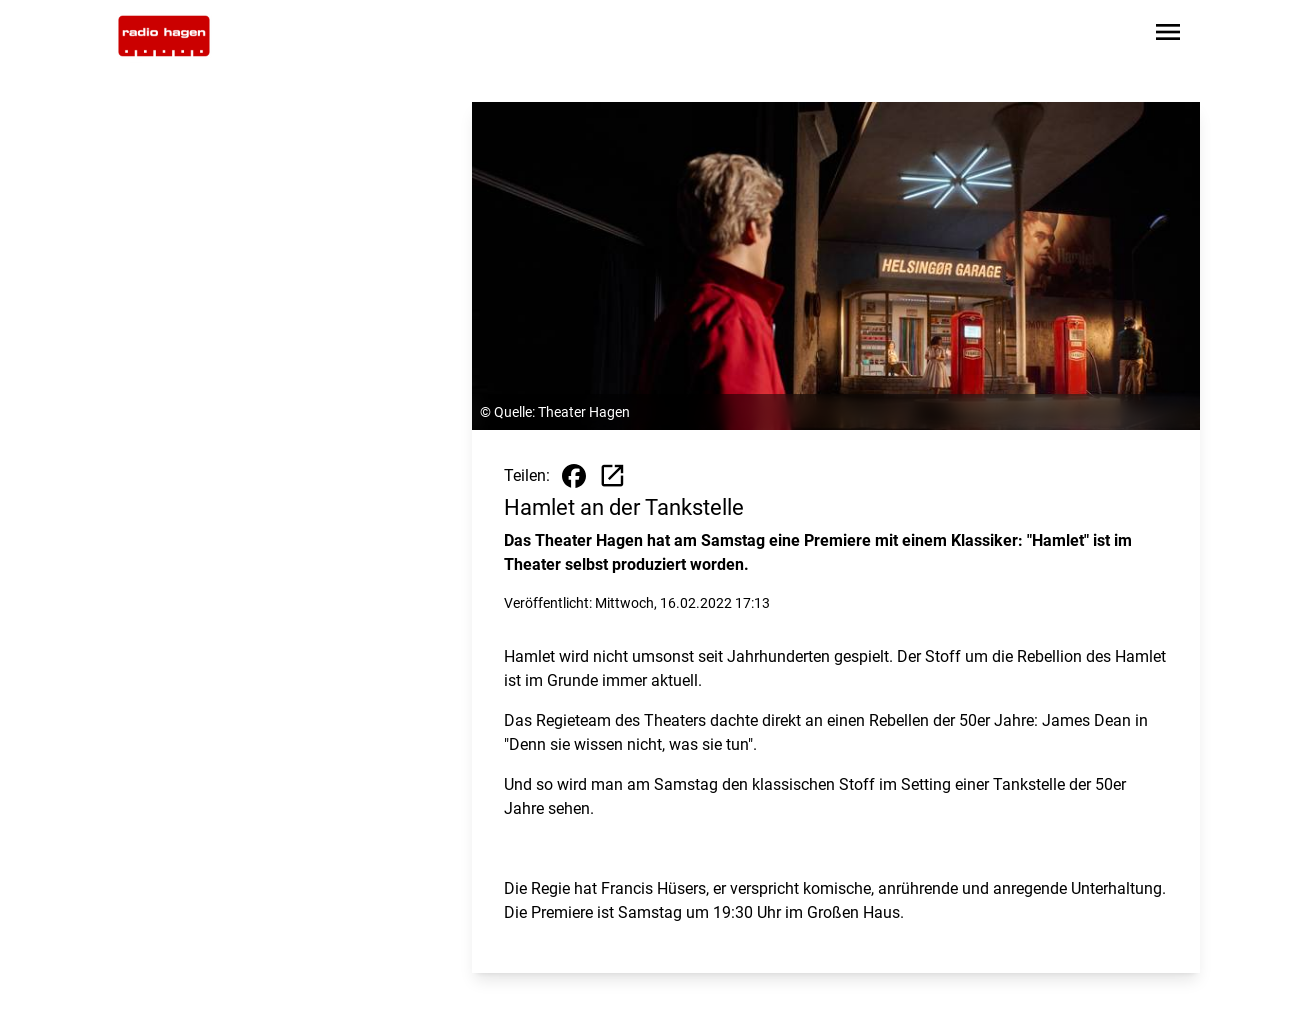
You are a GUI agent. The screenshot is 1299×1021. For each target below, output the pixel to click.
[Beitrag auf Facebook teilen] (574, 476)
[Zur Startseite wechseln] (164, 36)
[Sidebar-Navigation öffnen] (1168, 35)
